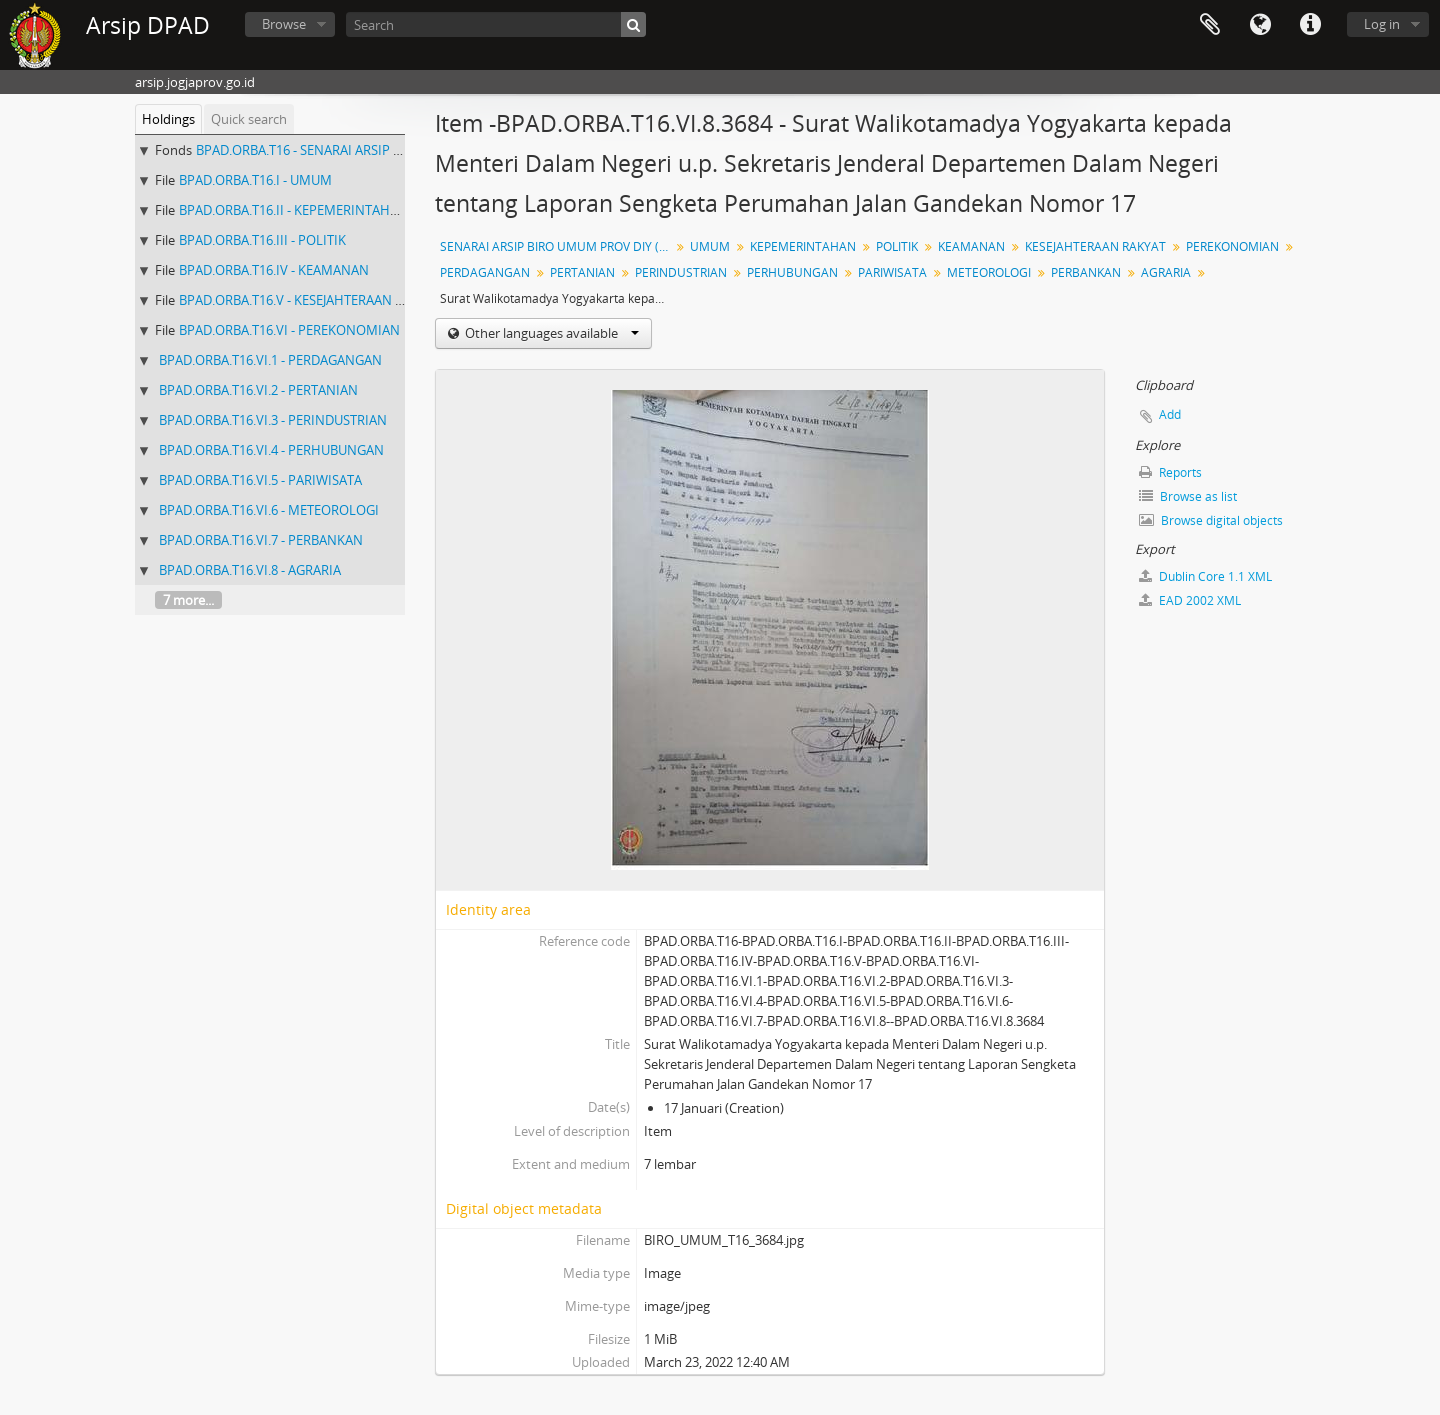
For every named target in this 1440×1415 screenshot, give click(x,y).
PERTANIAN (582, 272)
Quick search (249, 119)
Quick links (1310, 25)
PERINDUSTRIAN (681, 272)
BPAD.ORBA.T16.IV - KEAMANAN (274, 270)
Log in (1382, 24)
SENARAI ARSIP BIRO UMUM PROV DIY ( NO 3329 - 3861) (557, 246)
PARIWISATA (892, 272)
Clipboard (1210, 25)
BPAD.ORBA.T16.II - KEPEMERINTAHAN (293, 210)
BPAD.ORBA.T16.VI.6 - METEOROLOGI (269, 510)
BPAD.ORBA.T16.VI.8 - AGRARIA (250, 570)
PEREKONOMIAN (1232, 246)
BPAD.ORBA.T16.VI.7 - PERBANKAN (261, 540)
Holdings (168, 119)
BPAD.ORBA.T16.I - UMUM (255, 180)
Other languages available (550, 333)
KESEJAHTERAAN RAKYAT (1095, 246)
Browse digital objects (1211, 520)
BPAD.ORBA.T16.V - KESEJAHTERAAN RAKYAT (310, 300)
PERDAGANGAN (485, 272)
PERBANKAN (1086, 272)
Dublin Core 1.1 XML (1205, 576)
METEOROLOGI (989, 272)
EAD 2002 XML (1190, 600)
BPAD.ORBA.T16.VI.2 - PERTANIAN (258, 390)
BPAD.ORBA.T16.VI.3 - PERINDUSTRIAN (273, 420)
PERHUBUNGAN (792, 272)
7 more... (188, 600)
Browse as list (1188, 496)
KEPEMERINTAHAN (803, 246)
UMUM (710, 246)
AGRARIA (1166, 272)
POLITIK (897, 246)
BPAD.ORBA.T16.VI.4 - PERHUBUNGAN (271, 450)
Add (1170, 414)
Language (1260, 25)
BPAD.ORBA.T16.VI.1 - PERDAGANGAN (270, 360)
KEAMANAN (971, 246)
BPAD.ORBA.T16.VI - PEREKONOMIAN (289, 330)
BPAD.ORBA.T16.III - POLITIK (262, 240)
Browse (284, 24)
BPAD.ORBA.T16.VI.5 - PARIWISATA (260, 480)
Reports (1170, 472)
